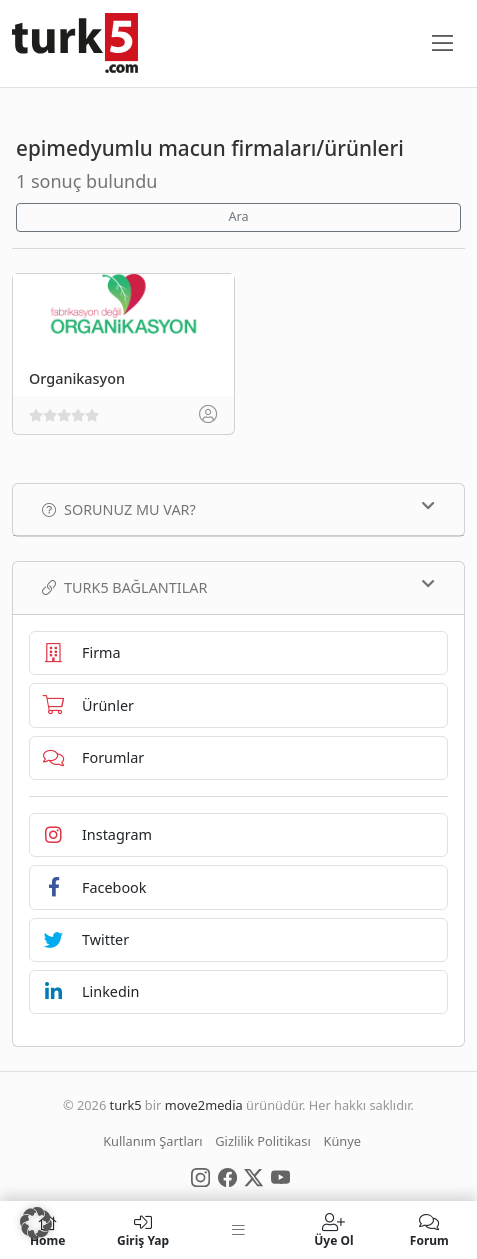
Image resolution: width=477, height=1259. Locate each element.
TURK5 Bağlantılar (238, 587)
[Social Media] (200, 1176)
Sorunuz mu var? (238, 509)
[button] (36, 1223)
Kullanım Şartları (152, 1141)
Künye (342, 1141)
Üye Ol (333, 1230)
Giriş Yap (142, 1230)
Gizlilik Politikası (262, 1141)
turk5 (126, 1105)
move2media (204, 1105)
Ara (238, 216)
